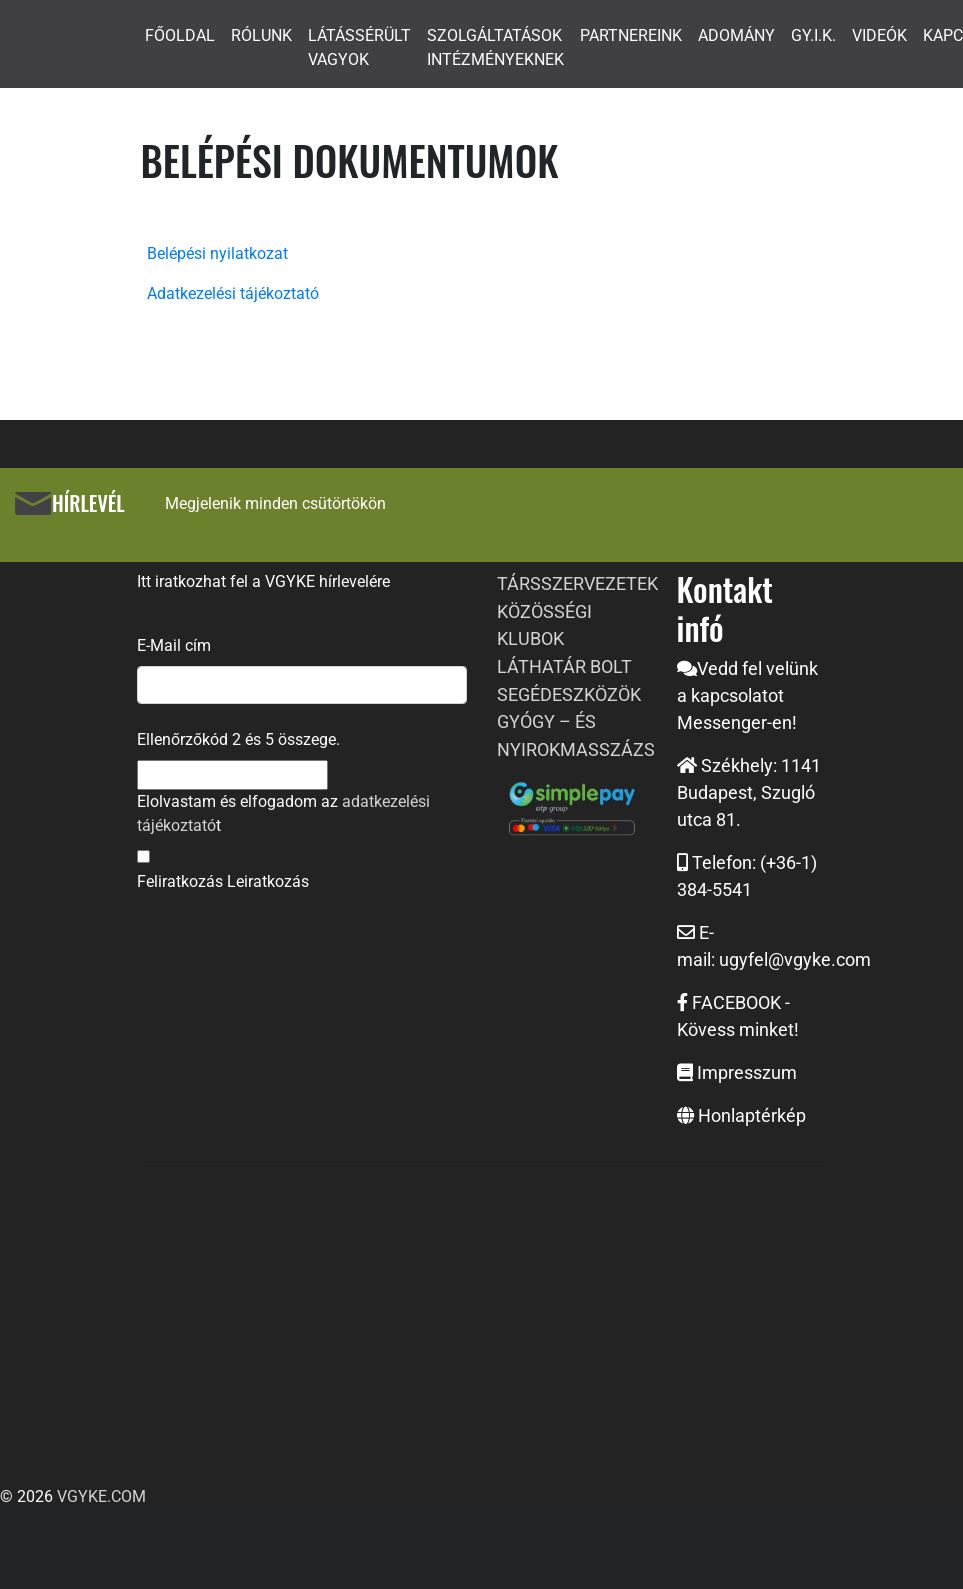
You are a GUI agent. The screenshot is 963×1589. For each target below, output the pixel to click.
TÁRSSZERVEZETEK (577, 583)
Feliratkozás (180, 881)
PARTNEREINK (631, 35)
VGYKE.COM (101, 1496)
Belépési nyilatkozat (217, 253)
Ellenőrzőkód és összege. (238, 739)
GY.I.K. (813, 35)
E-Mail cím (174, 645)
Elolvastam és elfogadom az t (283, 813)
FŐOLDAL (180, 35)
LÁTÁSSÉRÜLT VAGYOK (359, 47)
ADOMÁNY (736, 35)
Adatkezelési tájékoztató (233, 293)
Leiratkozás (268, 881)
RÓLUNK (261, 35)
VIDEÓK (879, 35)
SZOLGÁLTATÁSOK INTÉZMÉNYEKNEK (495, 47)
